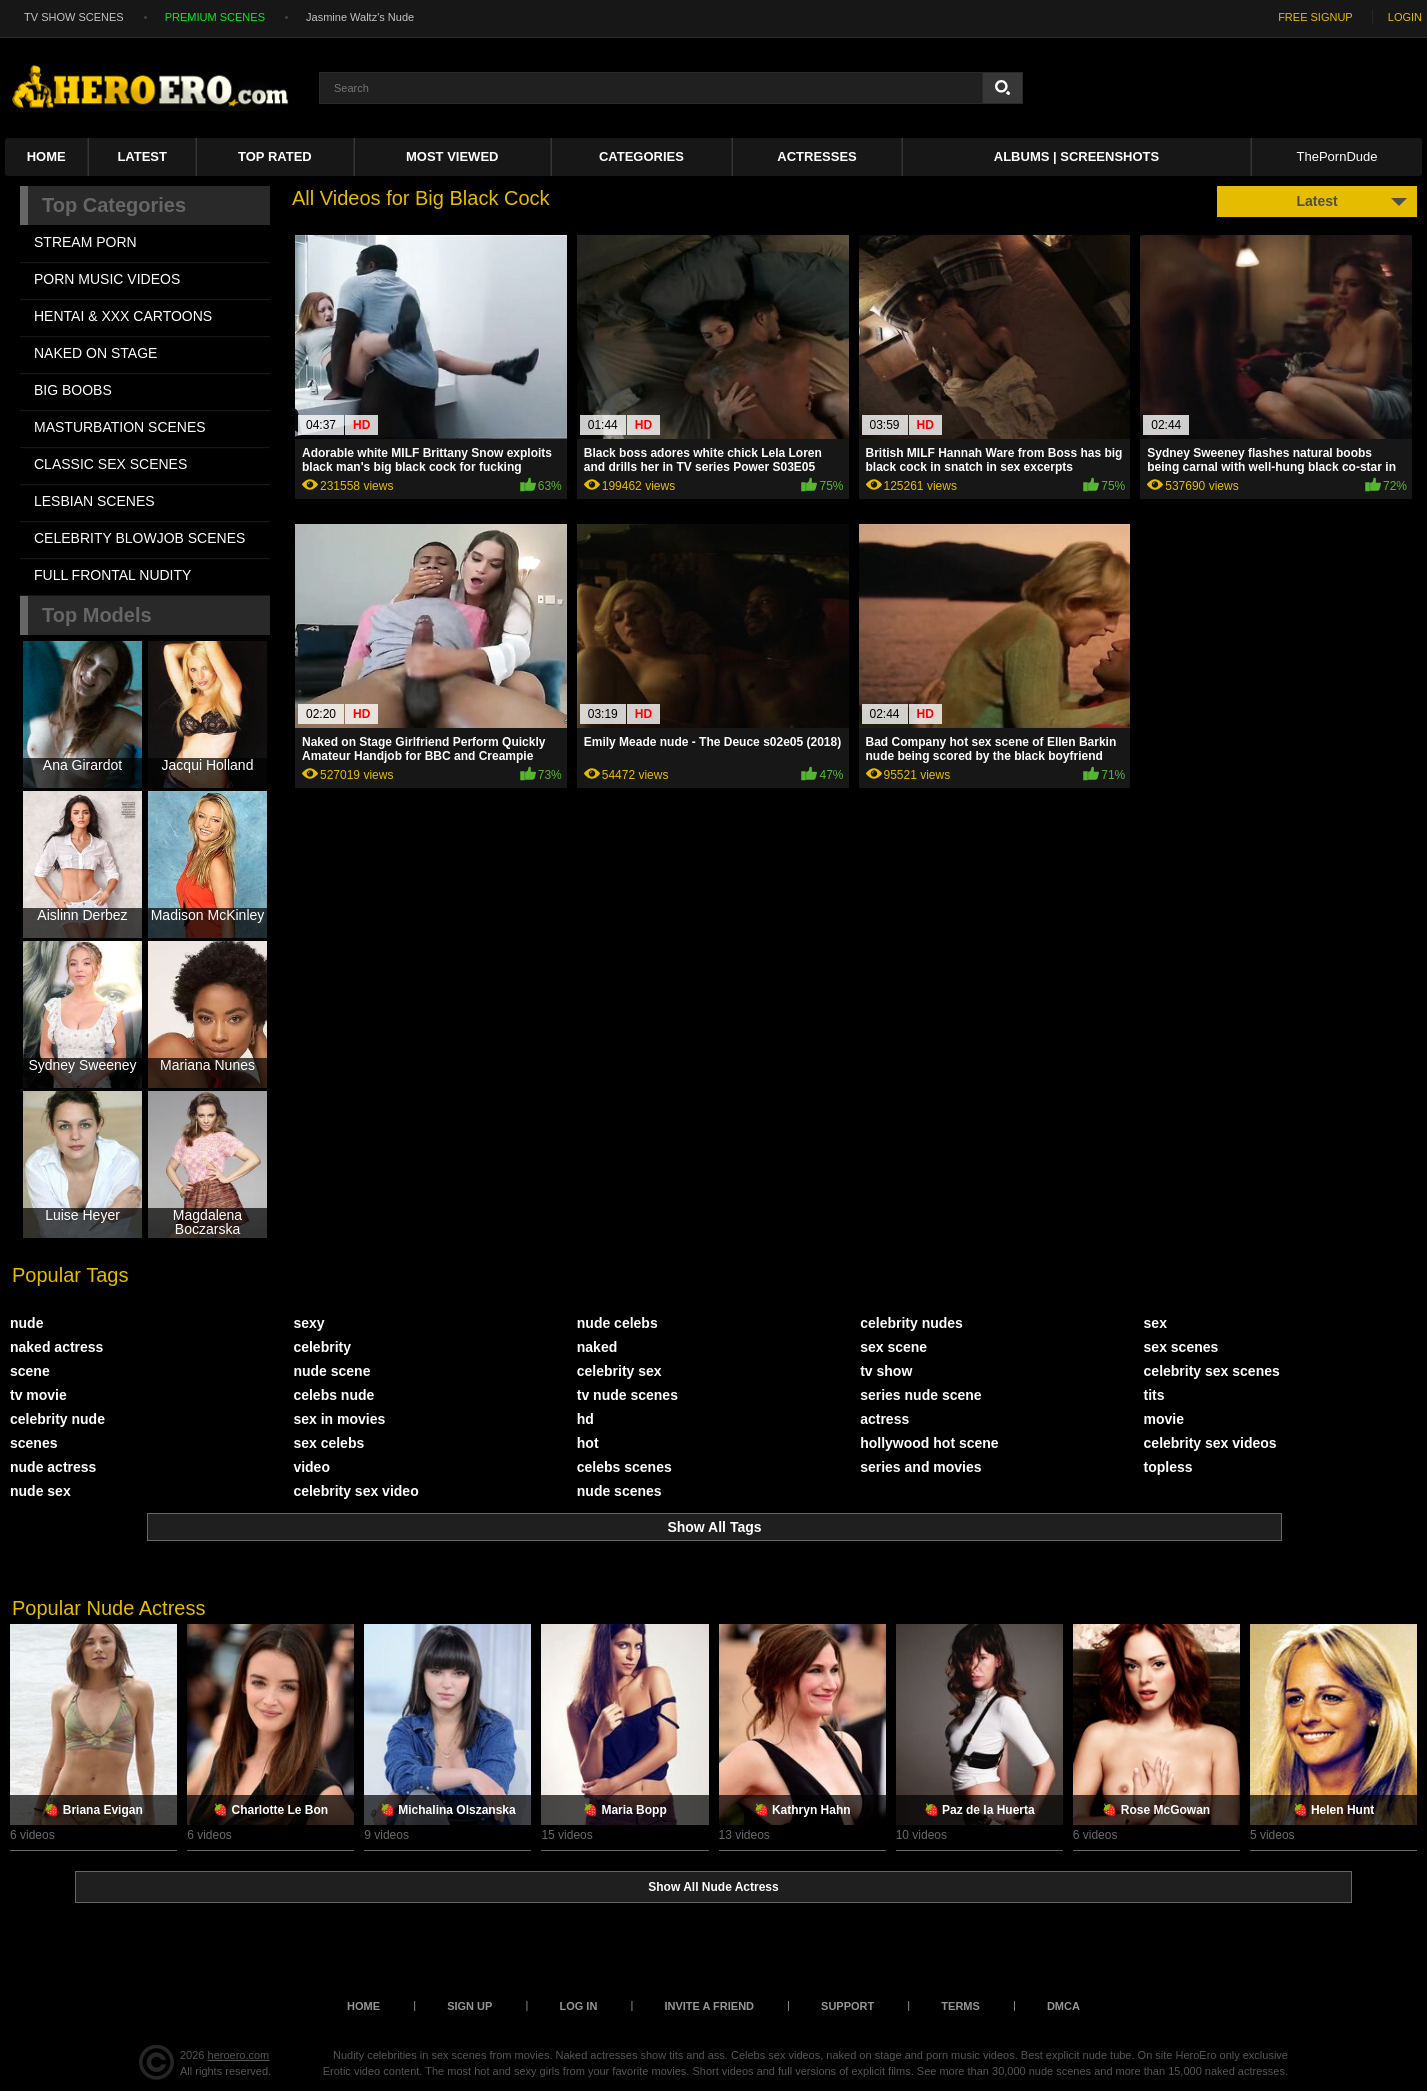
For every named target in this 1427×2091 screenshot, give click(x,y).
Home (46, 156)
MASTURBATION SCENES (120, 427)
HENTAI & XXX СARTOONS (123, 316)
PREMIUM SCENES (215, 17)
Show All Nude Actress (713, 1887)
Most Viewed (452, 156)
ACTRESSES (816, 156)
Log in (578, 2006)
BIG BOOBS (73, 390)
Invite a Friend (709, 2006)
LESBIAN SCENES (94, 501)
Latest (142, 156)
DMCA (1063, 2006)
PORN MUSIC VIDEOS (107, 279)
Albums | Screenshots (1076, 156)
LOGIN (1405, 17)
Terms (960, 2006)
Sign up (469, 2006)
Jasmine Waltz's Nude (360, 17)
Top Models (97, 615)
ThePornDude (1337, 156)
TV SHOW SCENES (74, 17)
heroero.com (239, 2055)
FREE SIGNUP (1315, 17)
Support (847, 2006)
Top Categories (114, 205)
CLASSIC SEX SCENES (110, 464)
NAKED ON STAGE (95, 353)
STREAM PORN (85, 242)
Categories (641, 156)
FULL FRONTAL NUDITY (112, 575)
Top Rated (275, 156)
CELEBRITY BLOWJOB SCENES (139, 538)
